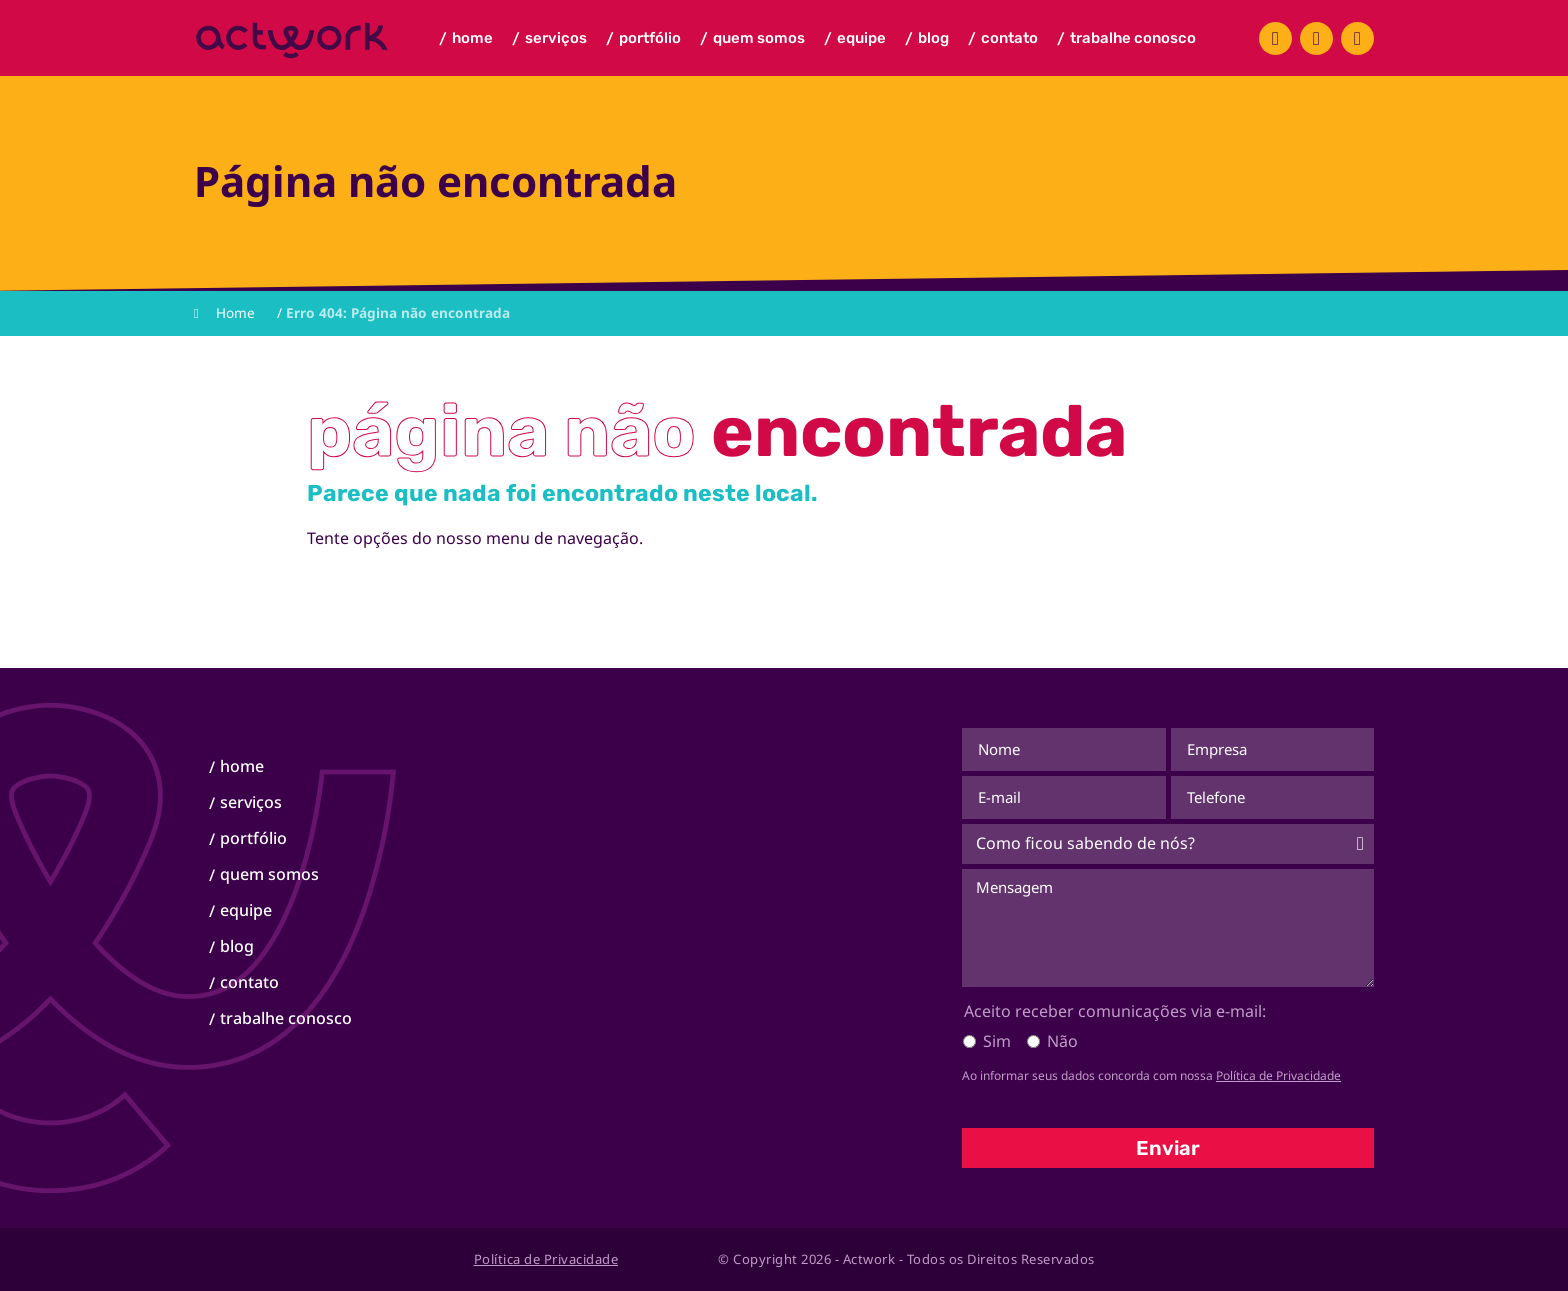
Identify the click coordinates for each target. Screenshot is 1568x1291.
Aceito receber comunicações (1115, 1011)
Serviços (550, 39)
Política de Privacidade (1278, 1075)
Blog (927, 39)
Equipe (855, 39)
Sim (997, 1041)
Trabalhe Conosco (1127, 39)
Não (1062, 1041)
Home (466, 39)
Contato (1003, 39)
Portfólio (644, 39)
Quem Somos (753, 39)
